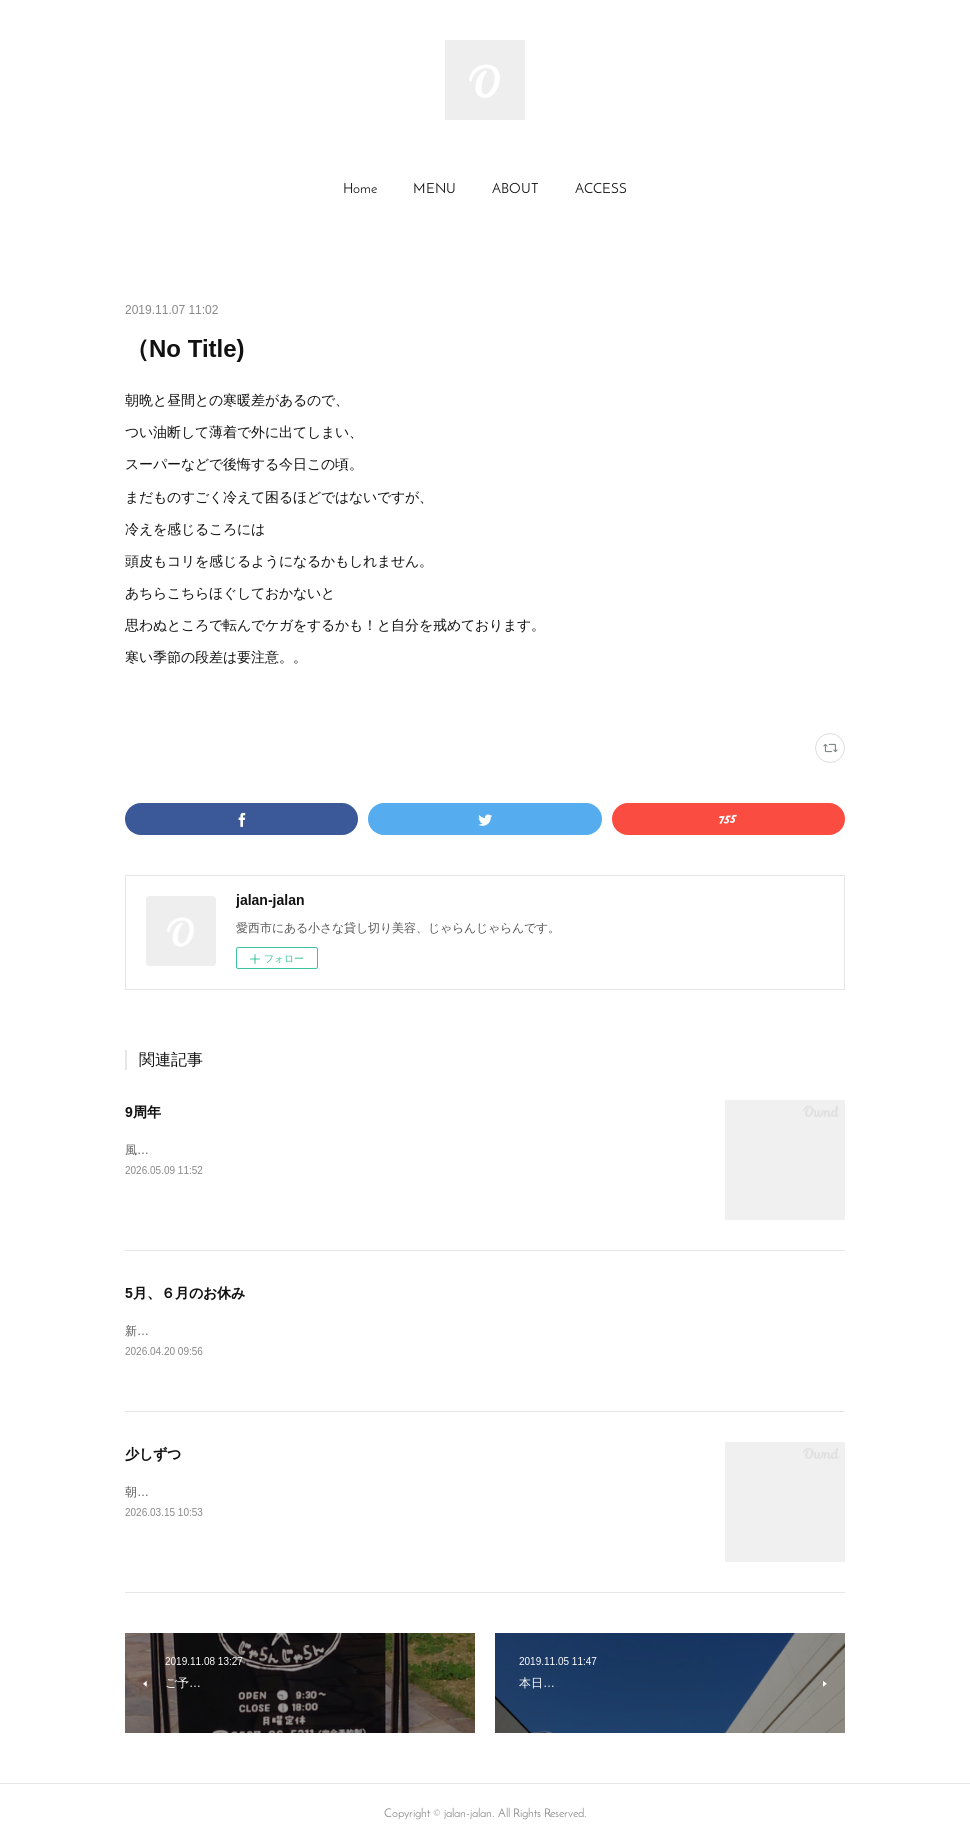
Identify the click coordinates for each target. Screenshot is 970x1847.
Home (360, 189)
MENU (434, 189)
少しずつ (153, 1455)
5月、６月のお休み (185, 1293)
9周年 (143, 1112)
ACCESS (601, 189)
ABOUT (515, 189)
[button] (360, 190)
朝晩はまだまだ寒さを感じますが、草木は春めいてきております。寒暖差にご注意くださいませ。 (389, 1493)
